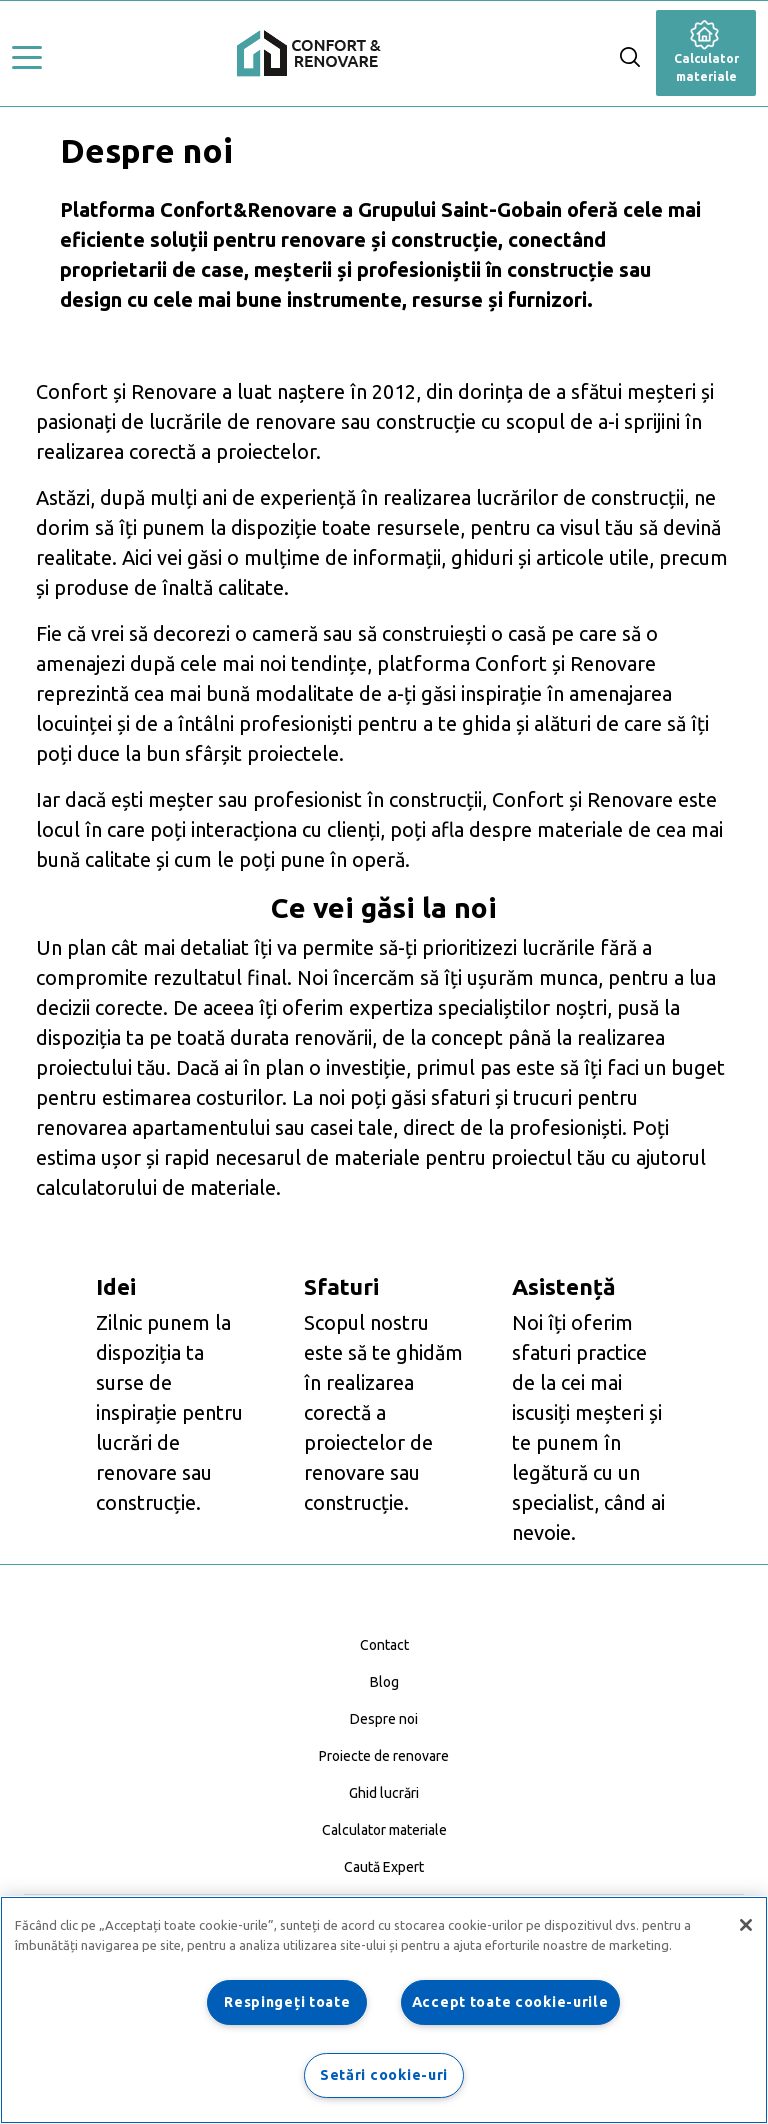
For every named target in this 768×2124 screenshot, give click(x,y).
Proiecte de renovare (384, 1756)
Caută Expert (384, 1867)
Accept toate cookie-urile (510, 2002)
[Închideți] (746, 1925)
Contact (384, 1645)
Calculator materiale (706, 55)
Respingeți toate (287, 2002)
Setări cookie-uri (384, 2075)
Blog (384, 1682)
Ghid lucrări (384, 1793)
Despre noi (384, 1719)
